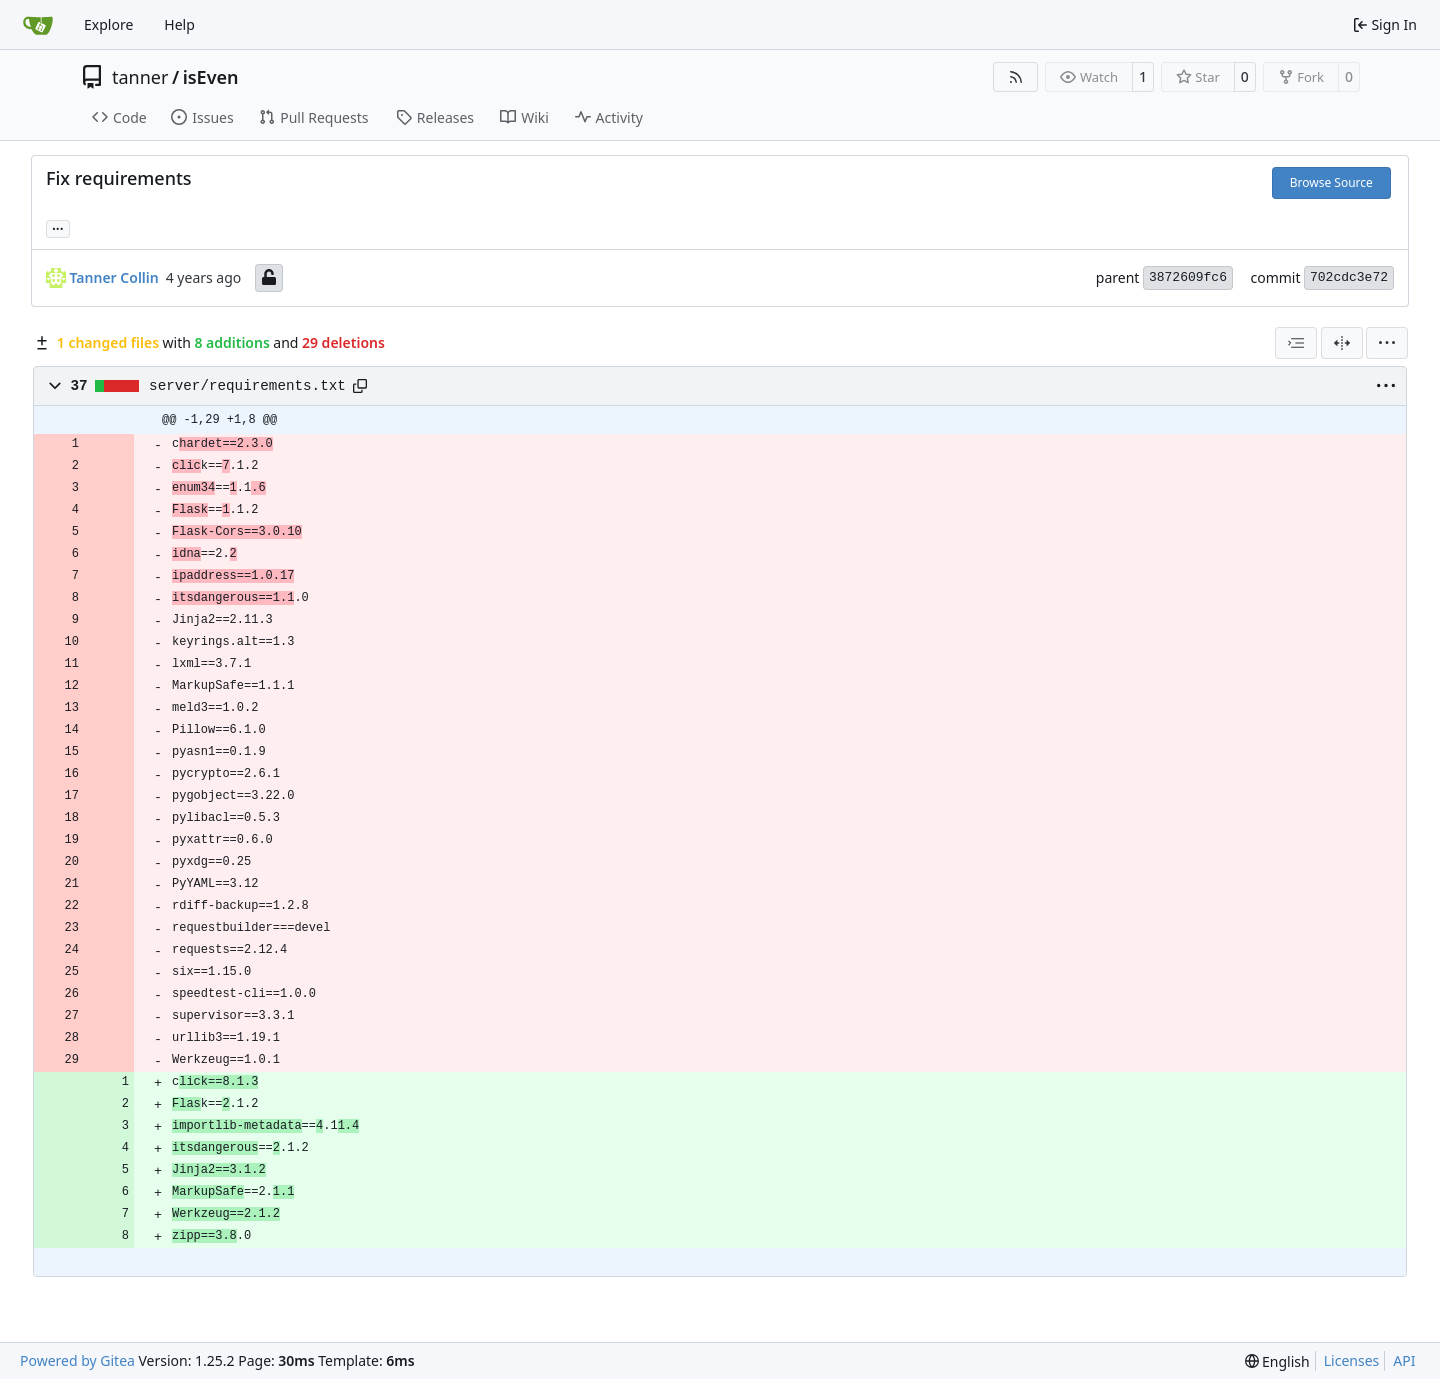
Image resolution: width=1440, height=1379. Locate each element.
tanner (140, 77)
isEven (211, 77)
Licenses (1352, 1360)
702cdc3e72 (1349, 277)
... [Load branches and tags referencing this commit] (58, 227)
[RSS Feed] (1016, 77)
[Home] (38, 25)
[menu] (1387, 343)
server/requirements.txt (247, 386)
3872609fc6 (1188, 277)
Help (179, 24)
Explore (108, 24)
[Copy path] (360, 386)
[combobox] (1296, 343)
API (1404, 1360)
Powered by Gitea (77, 1360)
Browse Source (1331, 182)
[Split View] (1342, 343)
